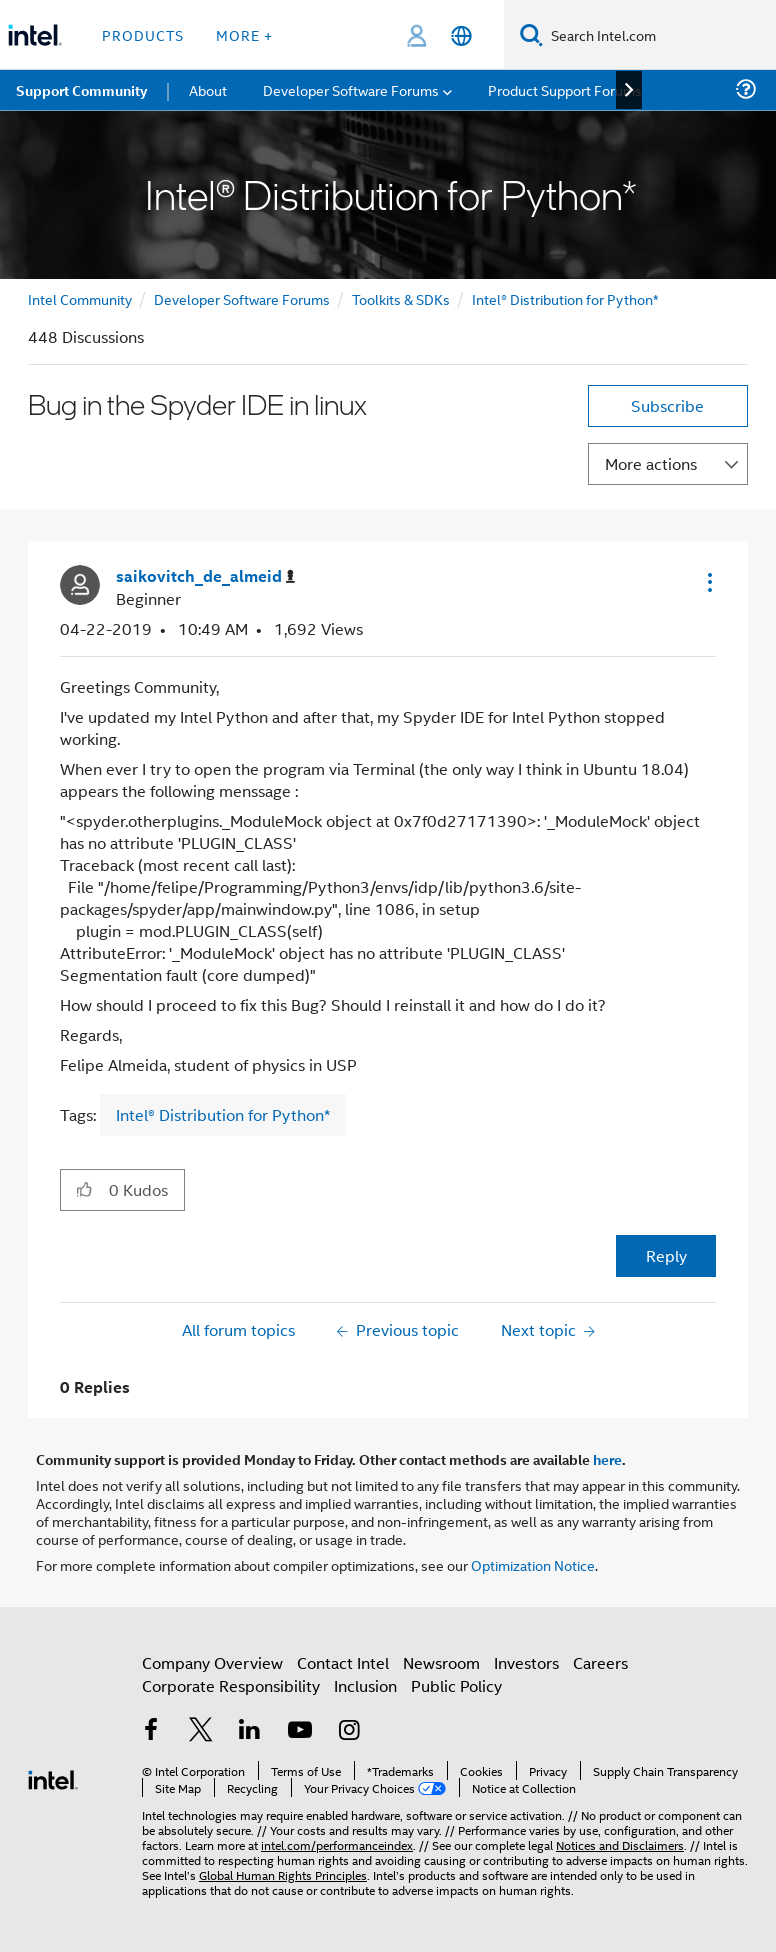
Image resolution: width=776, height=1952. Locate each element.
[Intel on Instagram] (349, 1731)
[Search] (531, 34)
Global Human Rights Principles (283, 1874)
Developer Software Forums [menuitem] (351, 89)
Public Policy (456, 1685)
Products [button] (143, 34)
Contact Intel (343, 1662)
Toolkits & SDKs (401, 298)
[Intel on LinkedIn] (250, 1731)
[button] (708, 582)
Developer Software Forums (242, 298)
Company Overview (212, 1662)
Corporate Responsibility (231, 1685)
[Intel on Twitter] (201, 1731)
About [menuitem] (208, 89)
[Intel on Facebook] (151, 1731)
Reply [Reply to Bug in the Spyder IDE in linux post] (666, 1255)
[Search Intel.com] (659, 35)
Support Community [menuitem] (81, 90)
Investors (526, 1662)
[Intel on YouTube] (300, 1731)
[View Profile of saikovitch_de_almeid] (205, 576)
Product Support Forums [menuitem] (565, 89)
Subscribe (667, 405)
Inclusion (365, 1685)
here (607, 1459)
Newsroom (441, 1662)
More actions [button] (651, 463)
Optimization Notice (533, 1564)
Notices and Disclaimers (620, 1844)
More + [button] (244, 34)
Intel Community (80, 298)
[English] (461, 35)
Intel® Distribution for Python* (565, 298)
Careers (600, 1662)
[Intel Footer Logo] (53, 1777)
